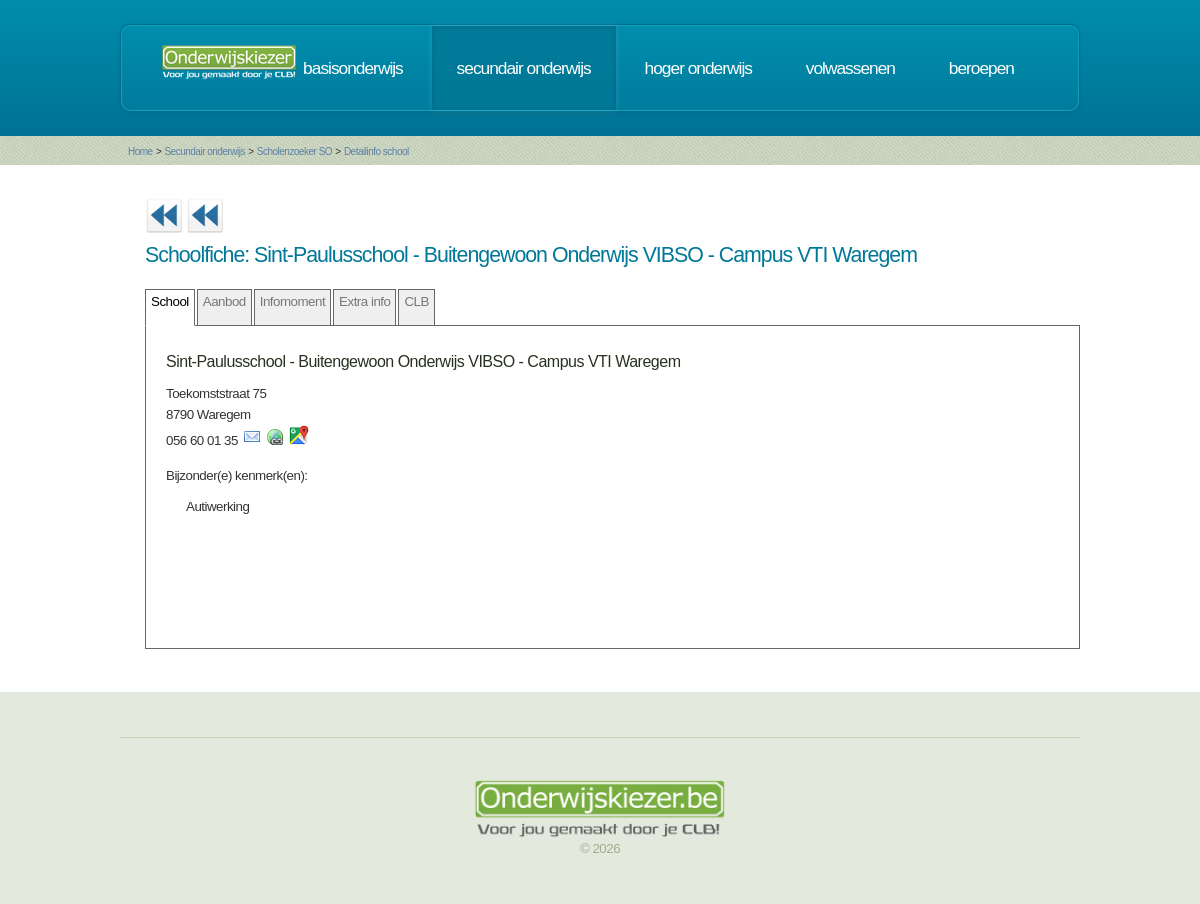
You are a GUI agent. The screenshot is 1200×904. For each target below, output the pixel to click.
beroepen (981, 68)
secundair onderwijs (524, 68)
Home (140, 151)
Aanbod (224, 301)
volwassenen (850, 68)
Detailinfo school (376, 151)
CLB (416, 301)
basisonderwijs (353, 68)
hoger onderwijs (698, 68)
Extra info (364, 301)
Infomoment (292, 301)
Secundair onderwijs (204, 151)
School (170, 301)
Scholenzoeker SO (294, 151)
